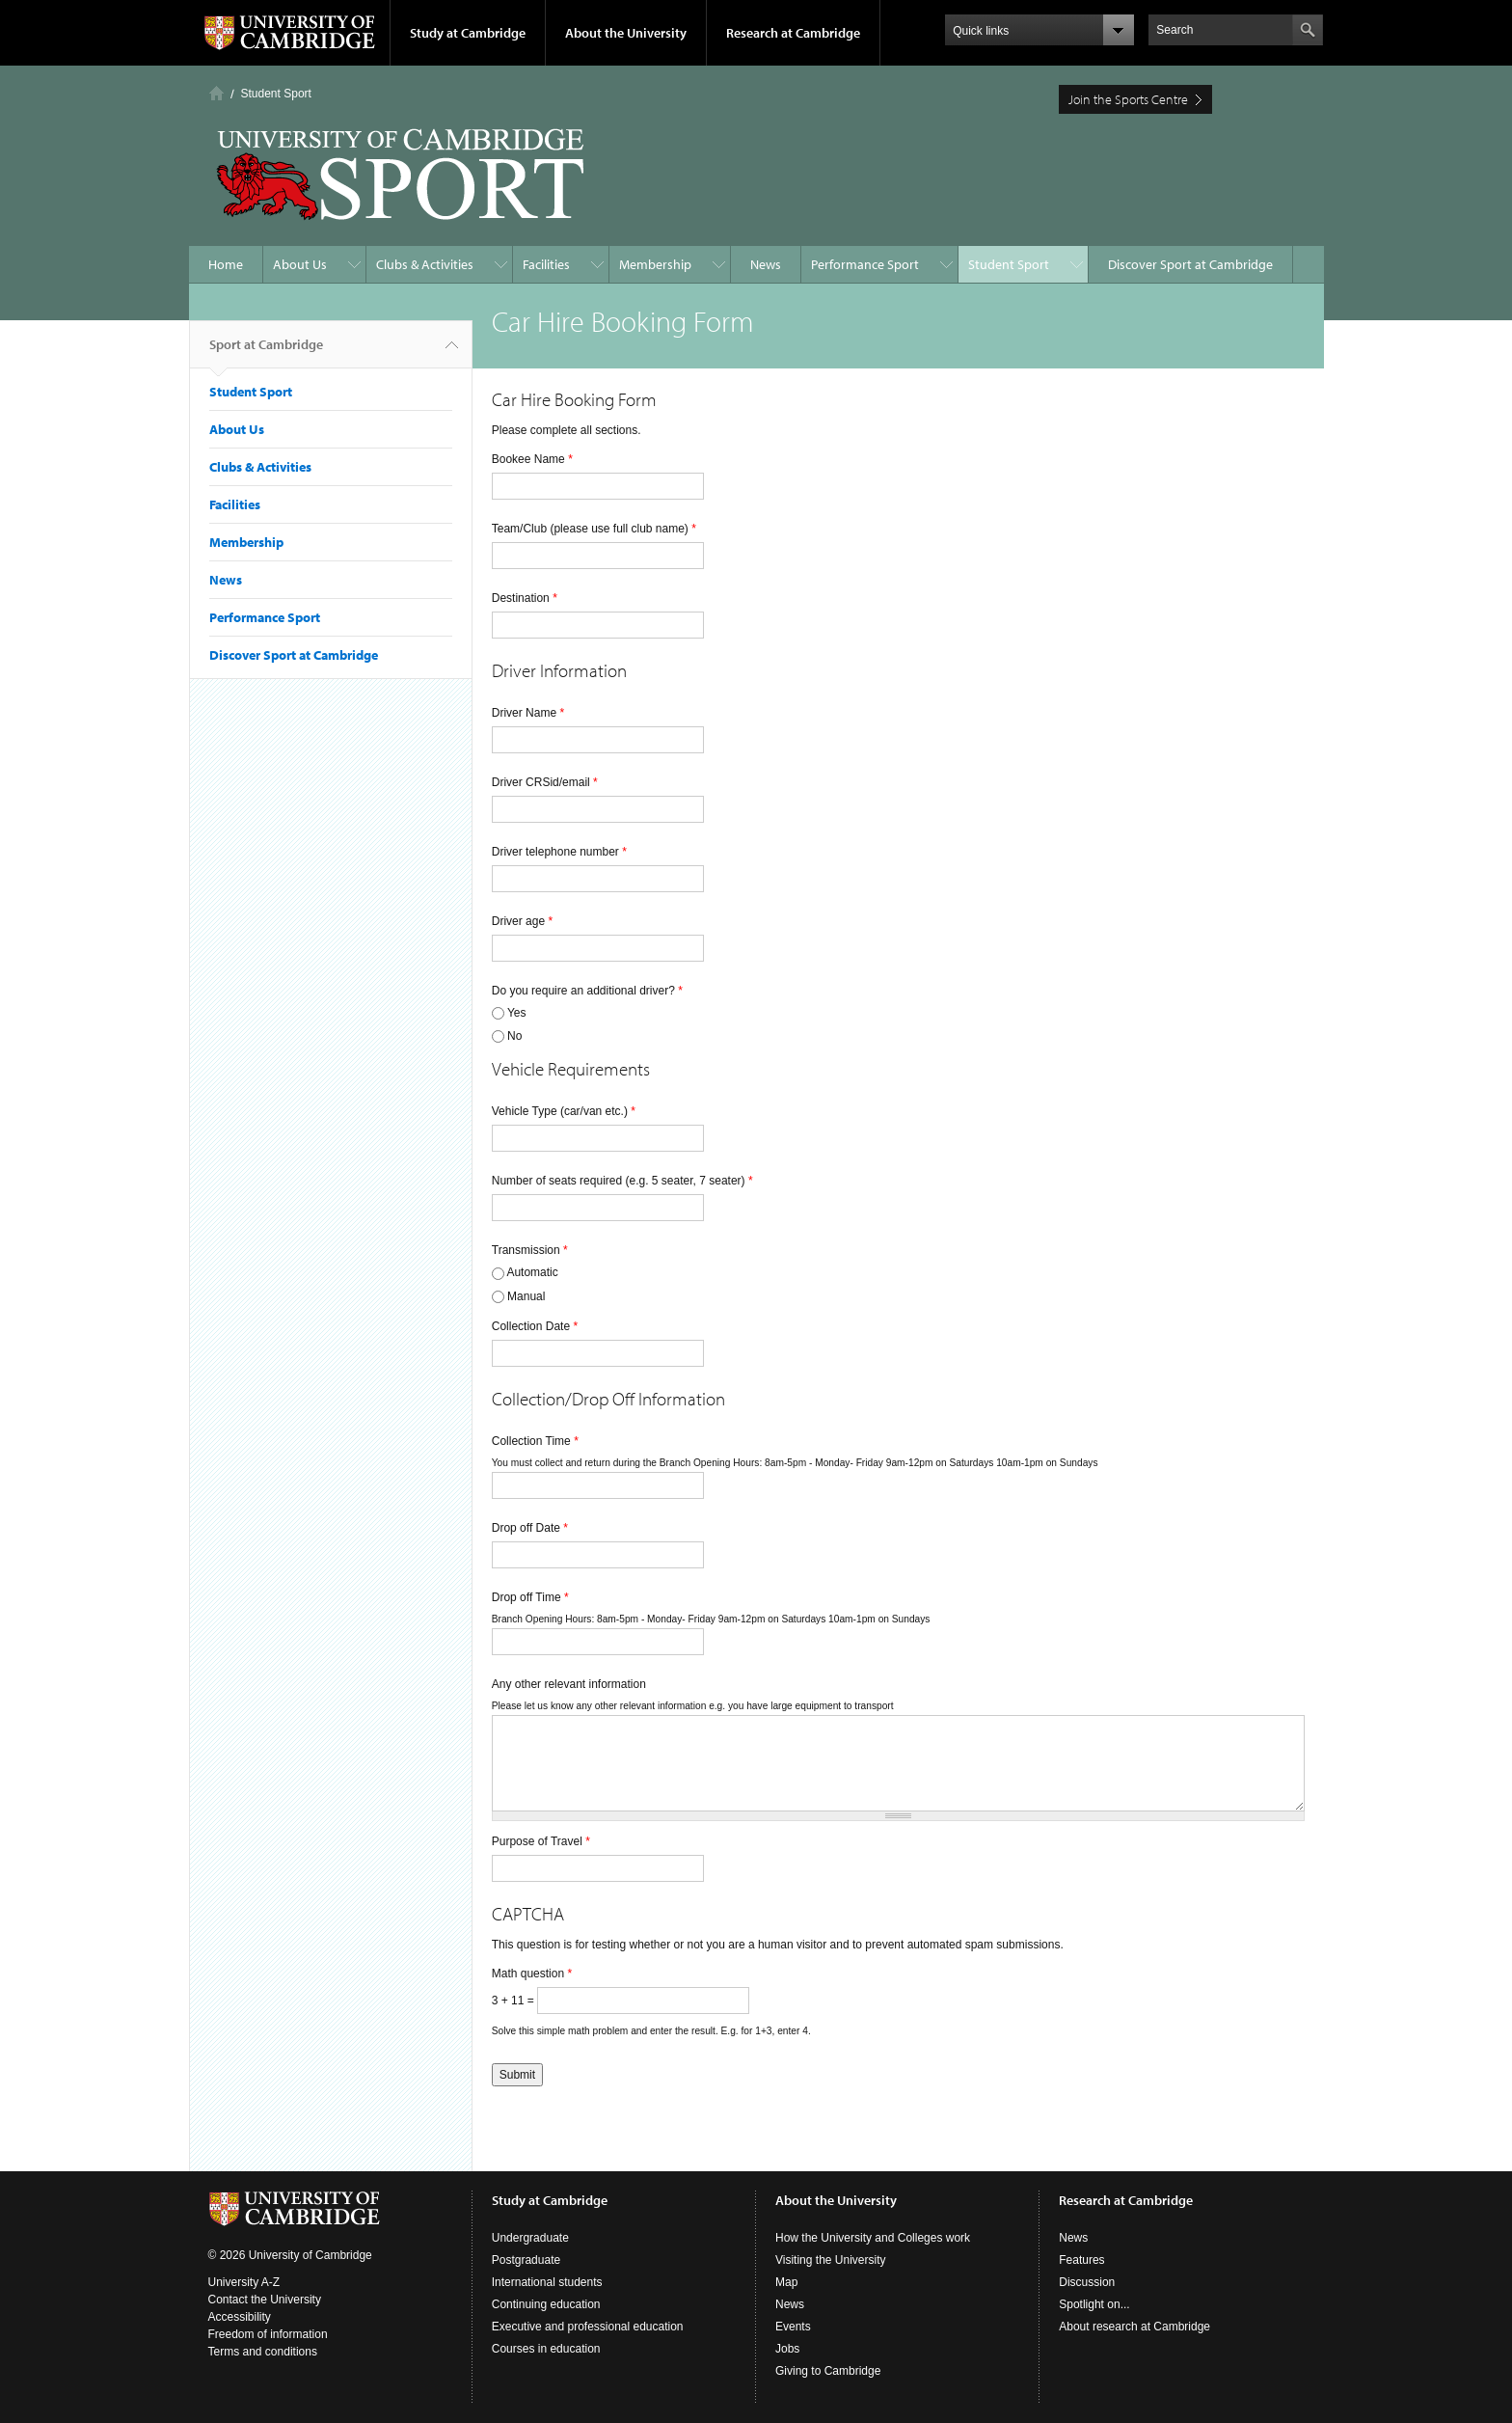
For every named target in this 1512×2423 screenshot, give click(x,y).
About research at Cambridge (1134, 2326)
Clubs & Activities (424, 264)
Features (1081, 2260)
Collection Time (535, 1441)
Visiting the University (830, 2260)
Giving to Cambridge (827, 2371)
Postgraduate (526, 2260)
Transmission (530, 1250)
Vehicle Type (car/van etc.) (563, 1111)
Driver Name (528, 713)
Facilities (546, 264)
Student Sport (276, 93)
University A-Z (244, 2282)
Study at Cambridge (468, 32)
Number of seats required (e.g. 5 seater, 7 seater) (622, 1180)
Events (793, 2326)
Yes (516, 1013)
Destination (524, 598)
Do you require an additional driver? (587, 990)
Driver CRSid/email (545, 782)
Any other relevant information (569, 1684)
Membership (655, 264)
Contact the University (264, 2299)
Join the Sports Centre (1128, 99)
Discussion (1087, 2282)
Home (216, 93)
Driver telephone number (559, 851)
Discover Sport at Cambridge (1190, 264)
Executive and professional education (588, 2326)
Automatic (531, 1272)
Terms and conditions (262, 2351)
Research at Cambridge (793, 32)
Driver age (522, 921)
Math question (532, 1973)
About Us (300, 264)
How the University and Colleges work (872, 2238)
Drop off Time (530, 1597)
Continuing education (546, 2304)
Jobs (787, 2348)
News (765, 264)
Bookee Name (532, 459)
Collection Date (535, 1326)
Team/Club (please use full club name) (594, 528)
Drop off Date (530, 1528)
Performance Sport (865, 264)
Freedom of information (268, 2334)
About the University (626, 32)
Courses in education (546, 2348)
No (514, 1036)
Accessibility (239, 2317)
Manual (526, 1296)
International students (547, 2282)
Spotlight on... (1094, 2304)
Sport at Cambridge (266, 352)
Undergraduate (530, 2238)
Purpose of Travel (541, 1841)
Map (786, 2282)
